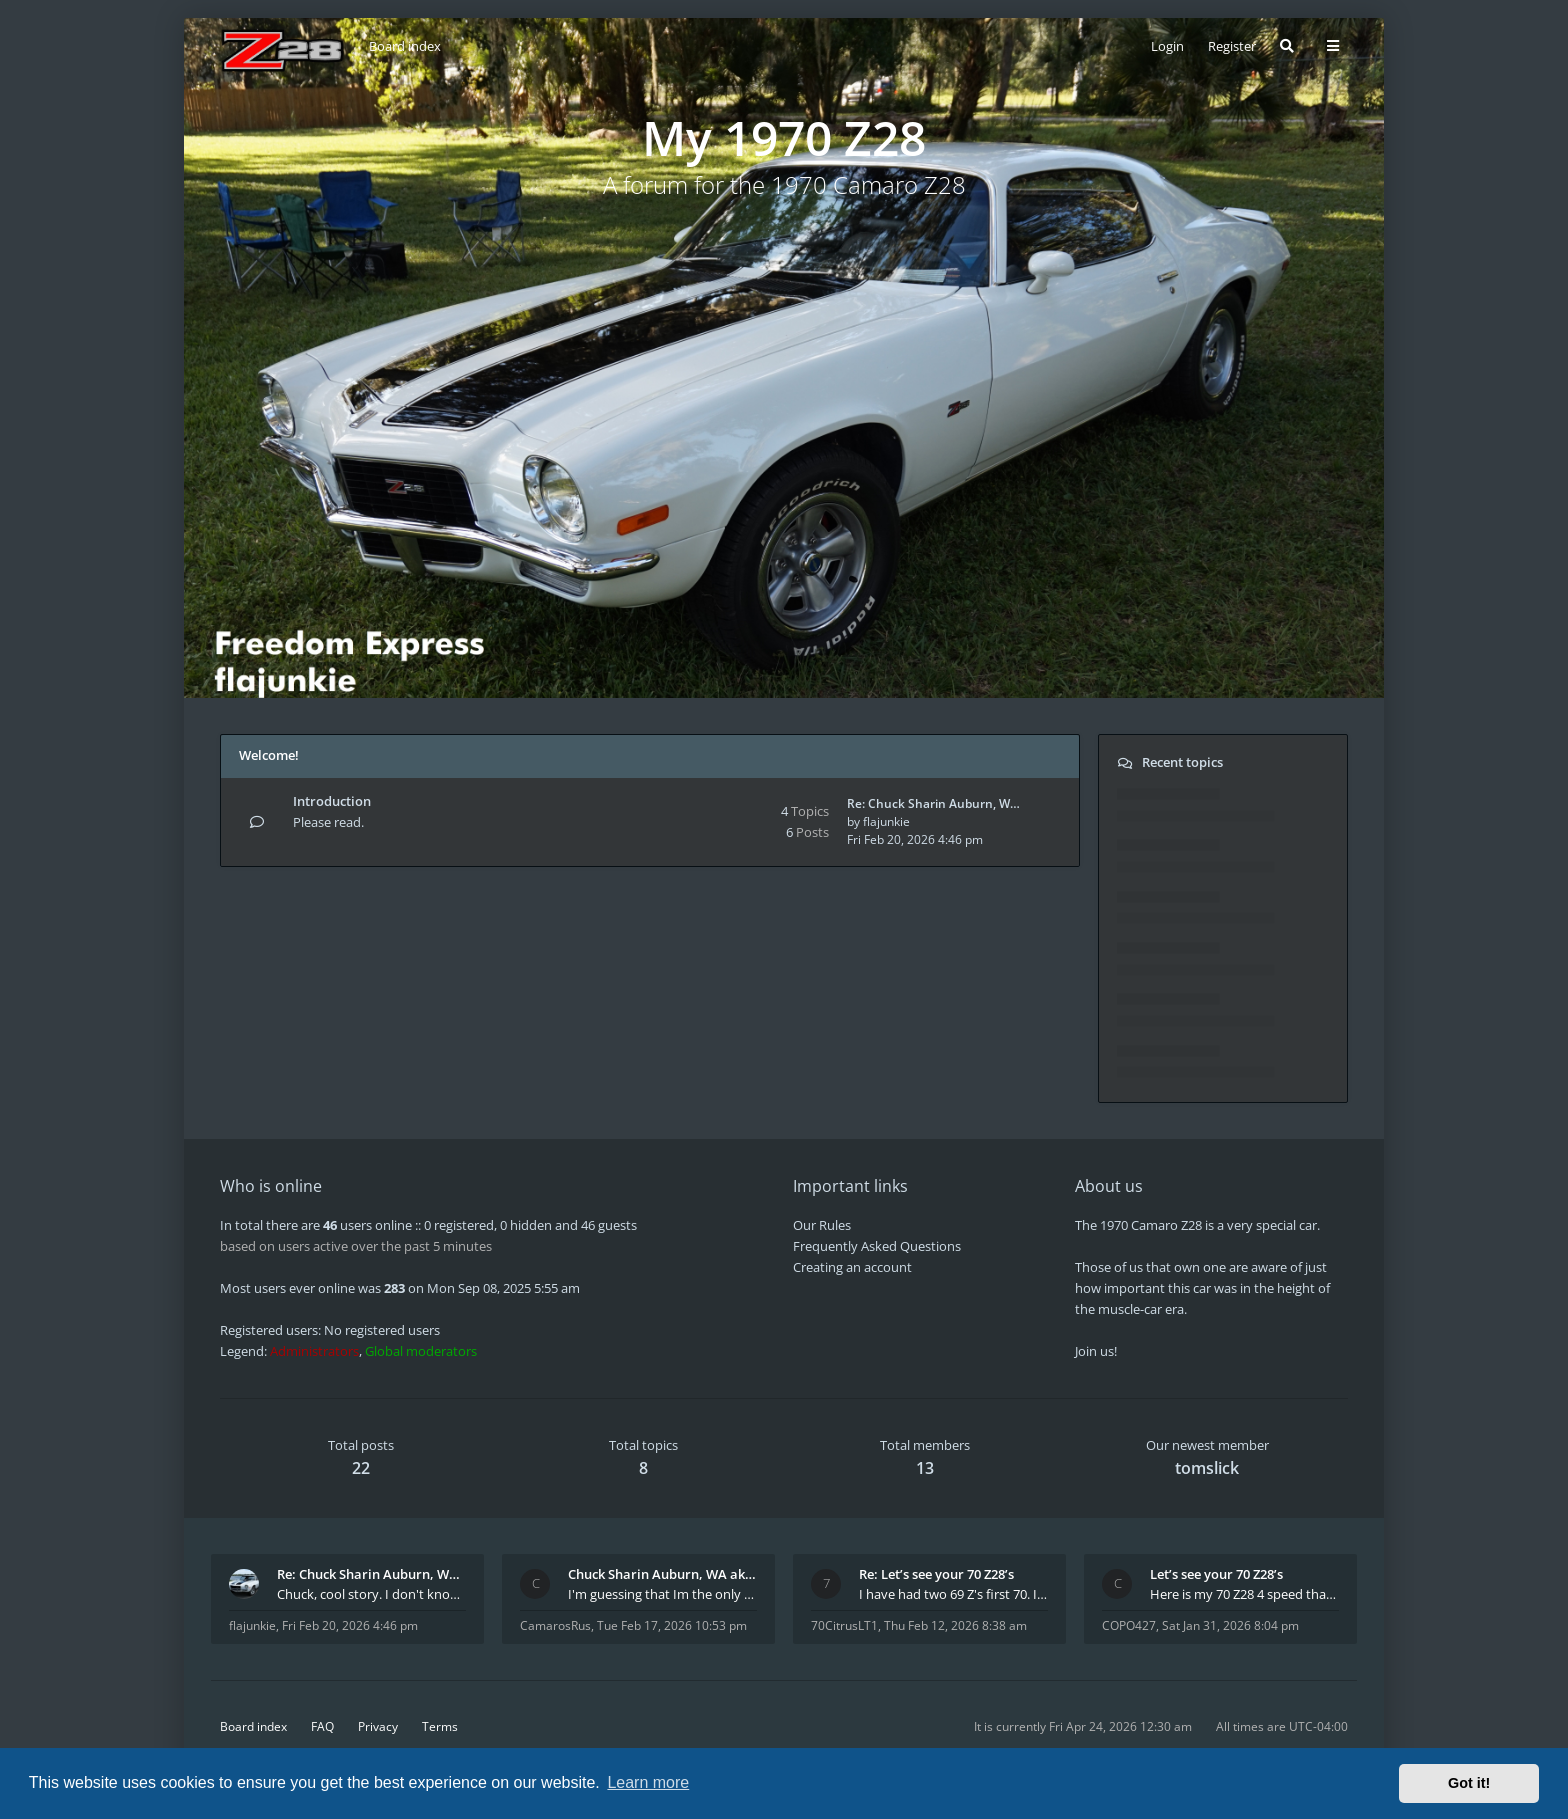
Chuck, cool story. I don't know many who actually (371, 1594)
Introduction (332, 801)
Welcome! (269, 755)
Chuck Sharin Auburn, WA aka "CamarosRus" (662, 1574)
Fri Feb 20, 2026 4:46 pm (350, 1625)
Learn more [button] (648, 1782)
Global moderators (421, 1351)
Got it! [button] (1469, 1783)
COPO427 (1129, 1625)
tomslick (1207, 1468)
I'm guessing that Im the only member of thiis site (662, 1594)
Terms (440, 1726)
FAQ (322, 1726)
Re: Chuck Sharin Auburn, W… (933, 803)
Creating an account (852, 1267)
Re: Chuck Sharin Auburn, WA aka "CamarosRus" (371, 1574)
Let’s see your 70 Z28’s (1216, 1574)
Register (1232, 46)
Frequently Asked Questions (877, 1246)
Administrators (314, 1351)
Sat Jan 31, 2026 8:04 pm (1230, 1625)
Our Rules (822, 1225)
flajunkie (886, 821)
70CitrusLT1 (844, 1625)
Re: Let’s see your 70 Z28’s (936, 1574)
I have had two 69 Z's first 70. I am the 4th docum (953, 1594)
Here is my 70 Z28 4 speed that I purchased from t (1244, 1594)
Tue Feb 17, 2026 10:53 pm (672, 1625)
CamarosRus (555, 1625)
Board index (253, 1726)
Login (1167, 46)
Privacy (378, 1726)
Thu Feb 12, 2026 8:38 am (955, 1625)
